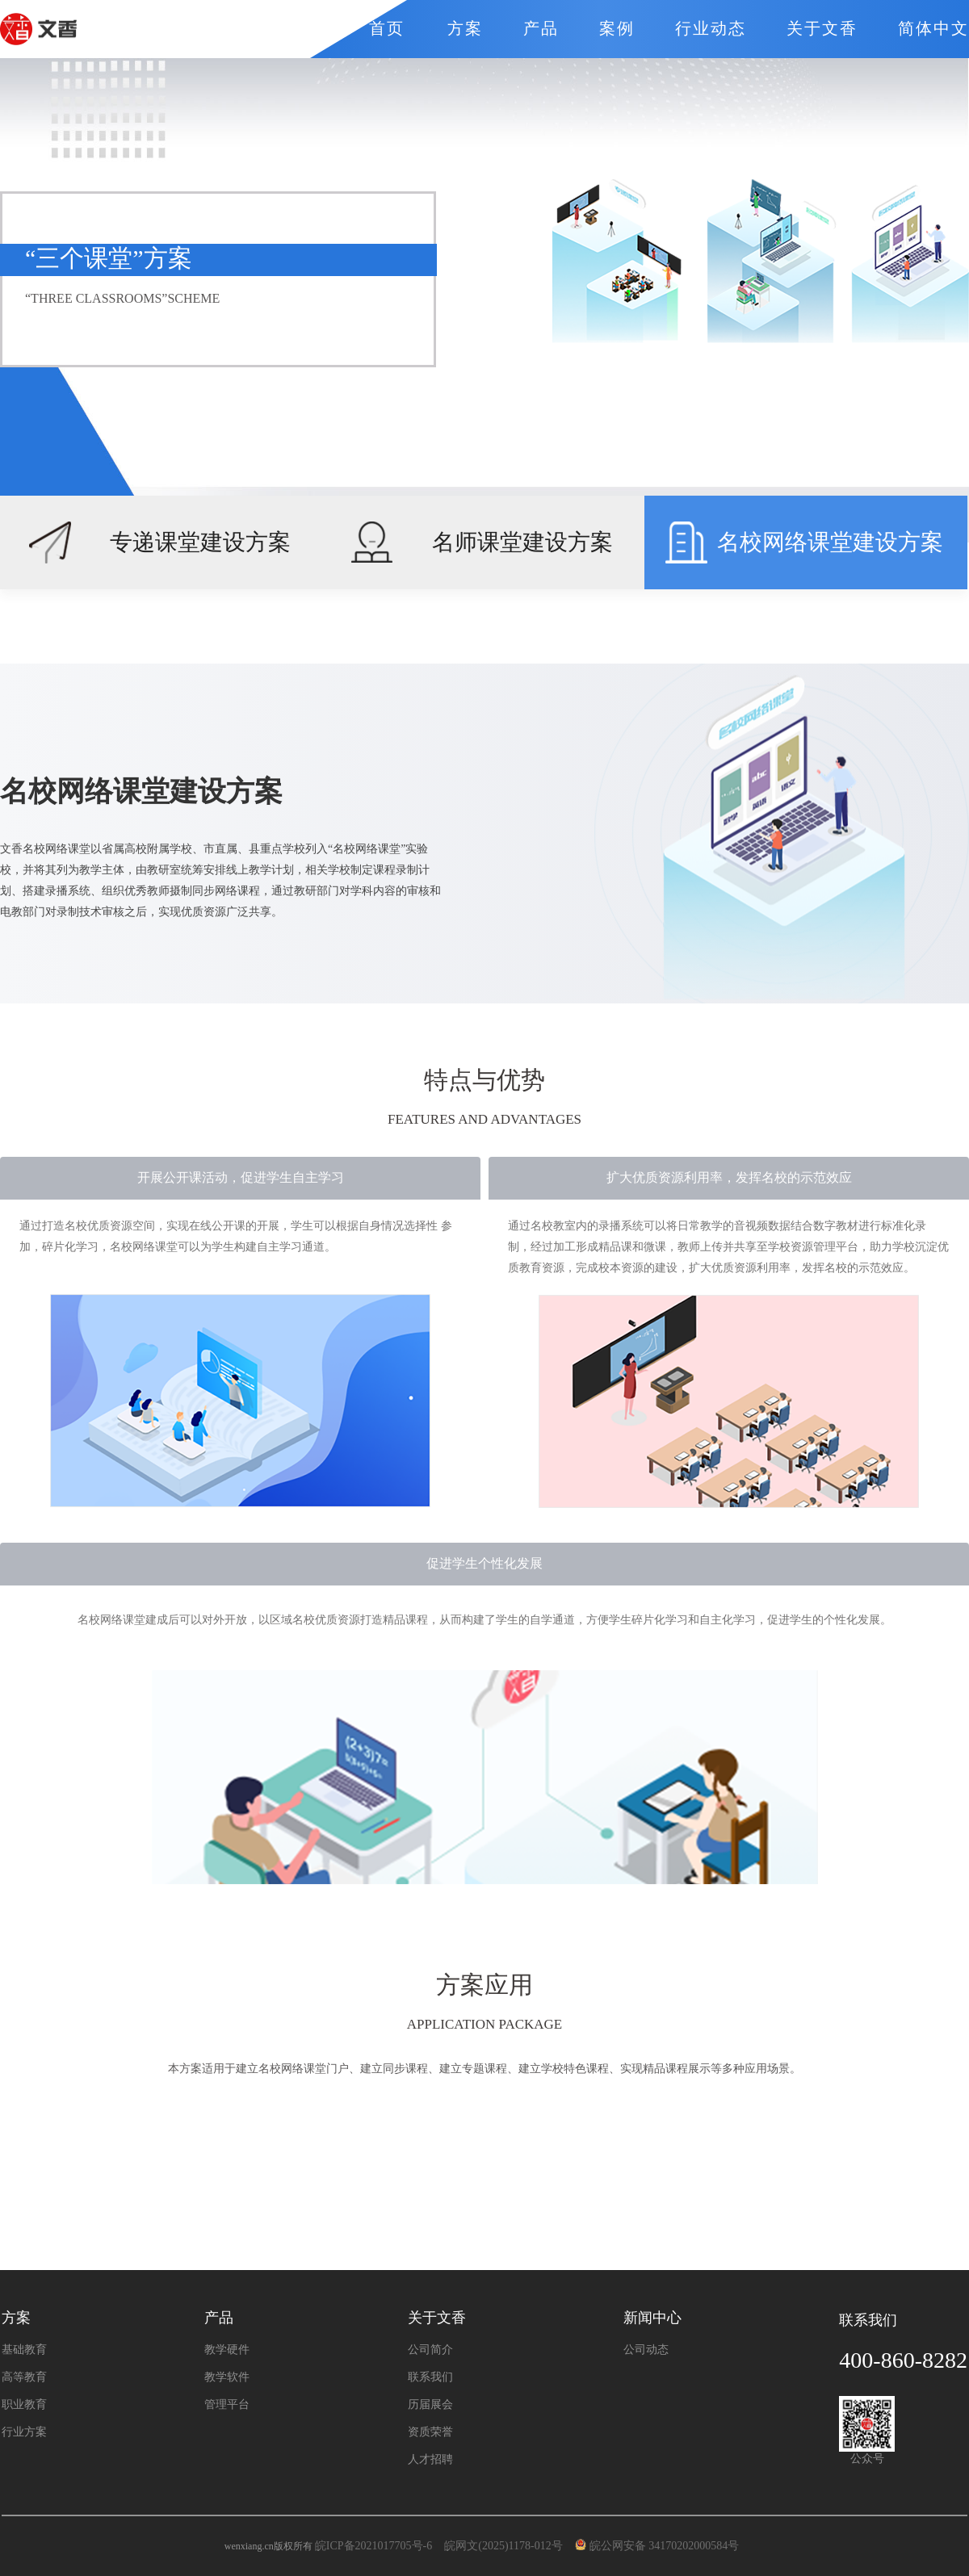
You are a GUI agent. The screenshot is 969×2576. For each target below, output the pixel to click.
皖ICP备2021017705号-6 (373, 2546)
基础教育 (24, 2350)
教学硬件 (227, 2350)
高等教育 (24, 2377)
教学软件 (227, 2377)
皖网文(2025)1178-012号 (504, 2546)
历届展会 (430, 2405)
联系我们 (430, 2377)
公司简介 (430, 2350)
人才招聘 (430, 2459)
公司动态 (646, 2350)
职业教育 (24, 2405)
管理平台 (227, 2405)
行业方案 (24, 2432)
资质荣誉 (430, 2432)
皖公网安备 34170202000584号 (660, 2546)
